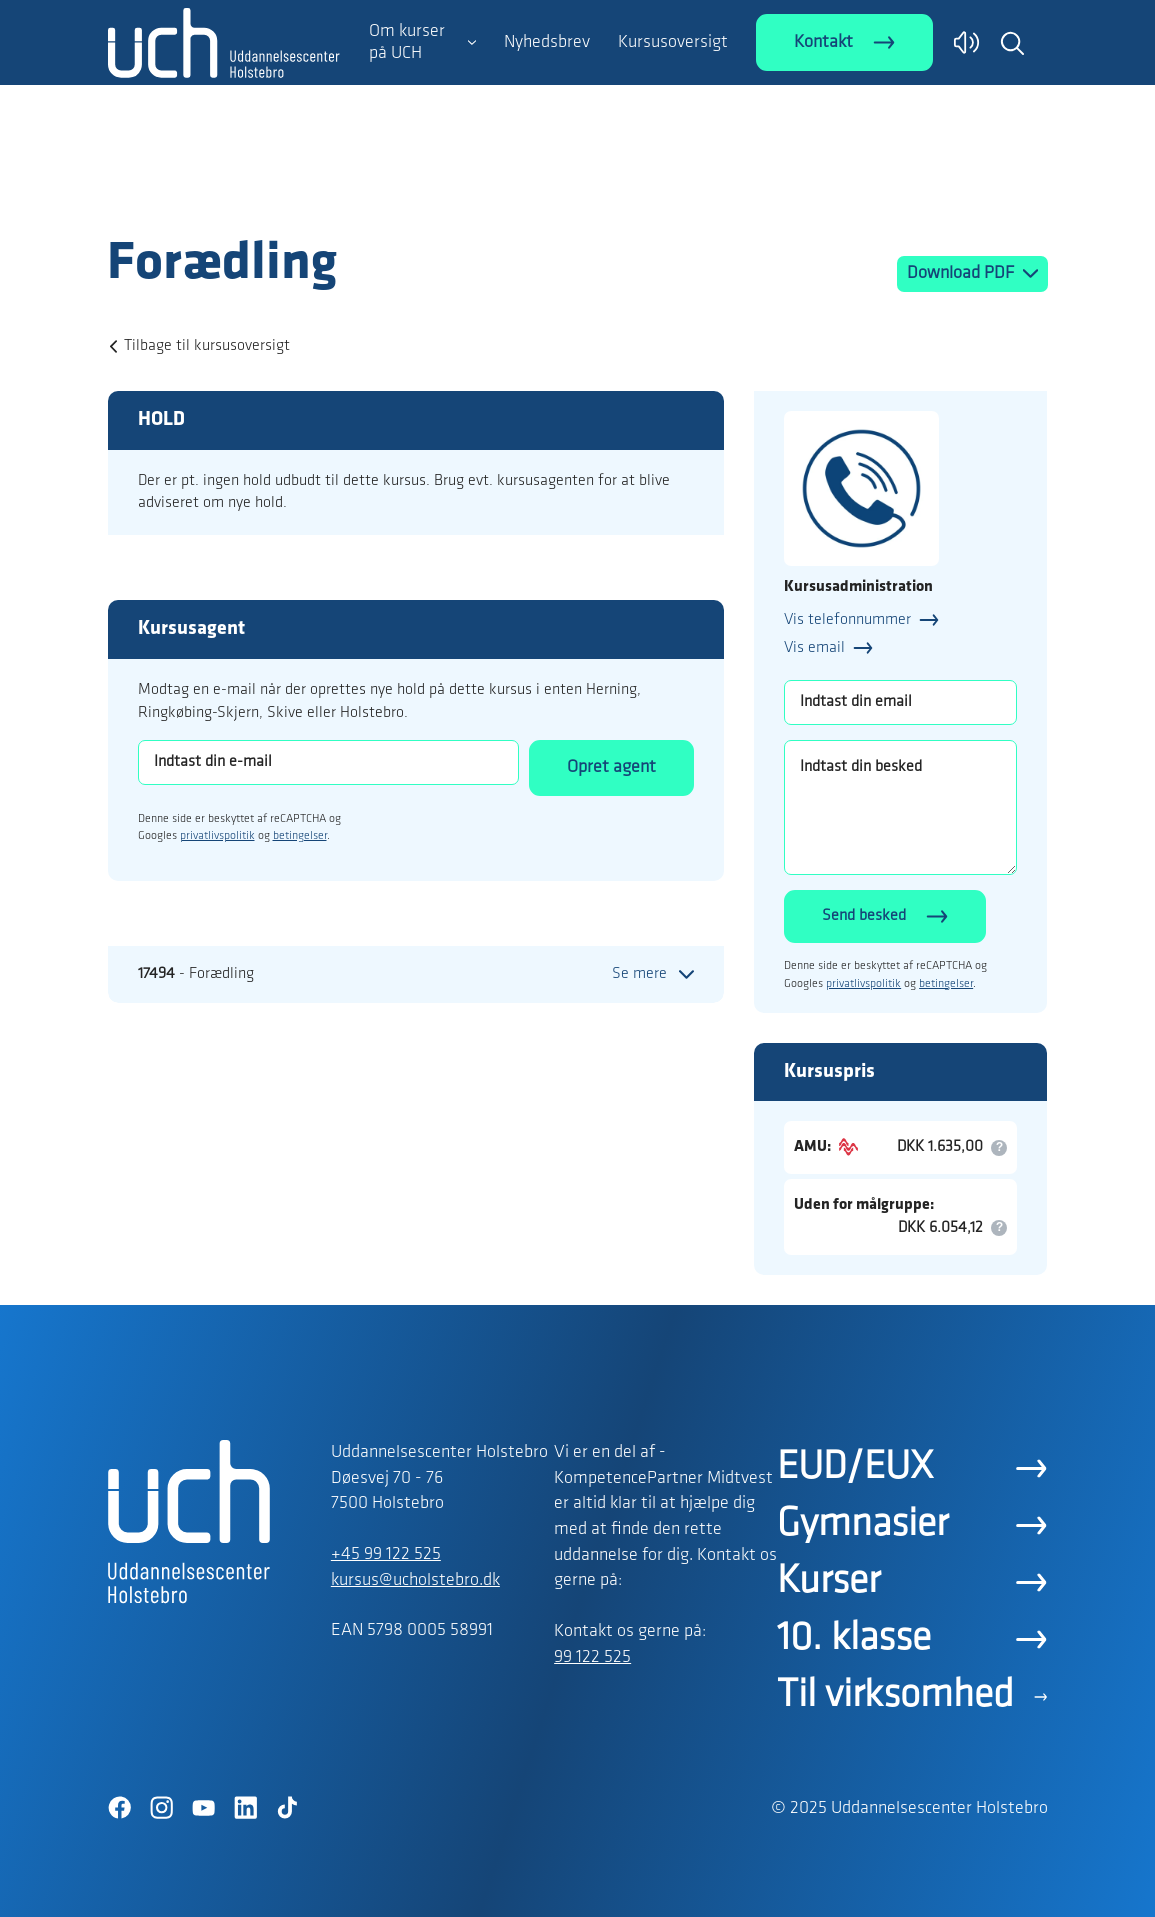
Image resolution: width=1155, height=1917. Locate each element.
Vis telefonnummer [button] (847, 620)
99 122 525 (592, 1657)
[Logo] (224, 193)
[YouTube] (204, 1808)
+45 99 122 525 (386, 1554)
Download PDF (962, 273)
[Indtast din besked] (900, 807)
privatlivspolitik (217, 836)
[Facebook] (120, 1808)
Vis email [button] (814, 648)
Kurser (828, 1582)
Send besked (864, 916)
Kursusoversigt (673, 42)
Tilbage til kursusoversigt (207, 346)
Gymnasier (862, 1525)
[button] (1012, 43)
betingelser (300, 836)
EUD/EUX (855, 1468)
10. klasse (854, 1639)
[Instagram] (162, 1808)
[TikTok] (288, 1808)
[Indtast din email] (900, 702)
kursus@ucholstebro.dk (415, 1580)
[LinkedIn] (246, 1808)
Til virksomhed (895, 1696)
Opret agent (611, 767)
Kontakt (823, 42)
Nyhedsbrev (547, 42)
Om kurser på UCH (407, 42)
